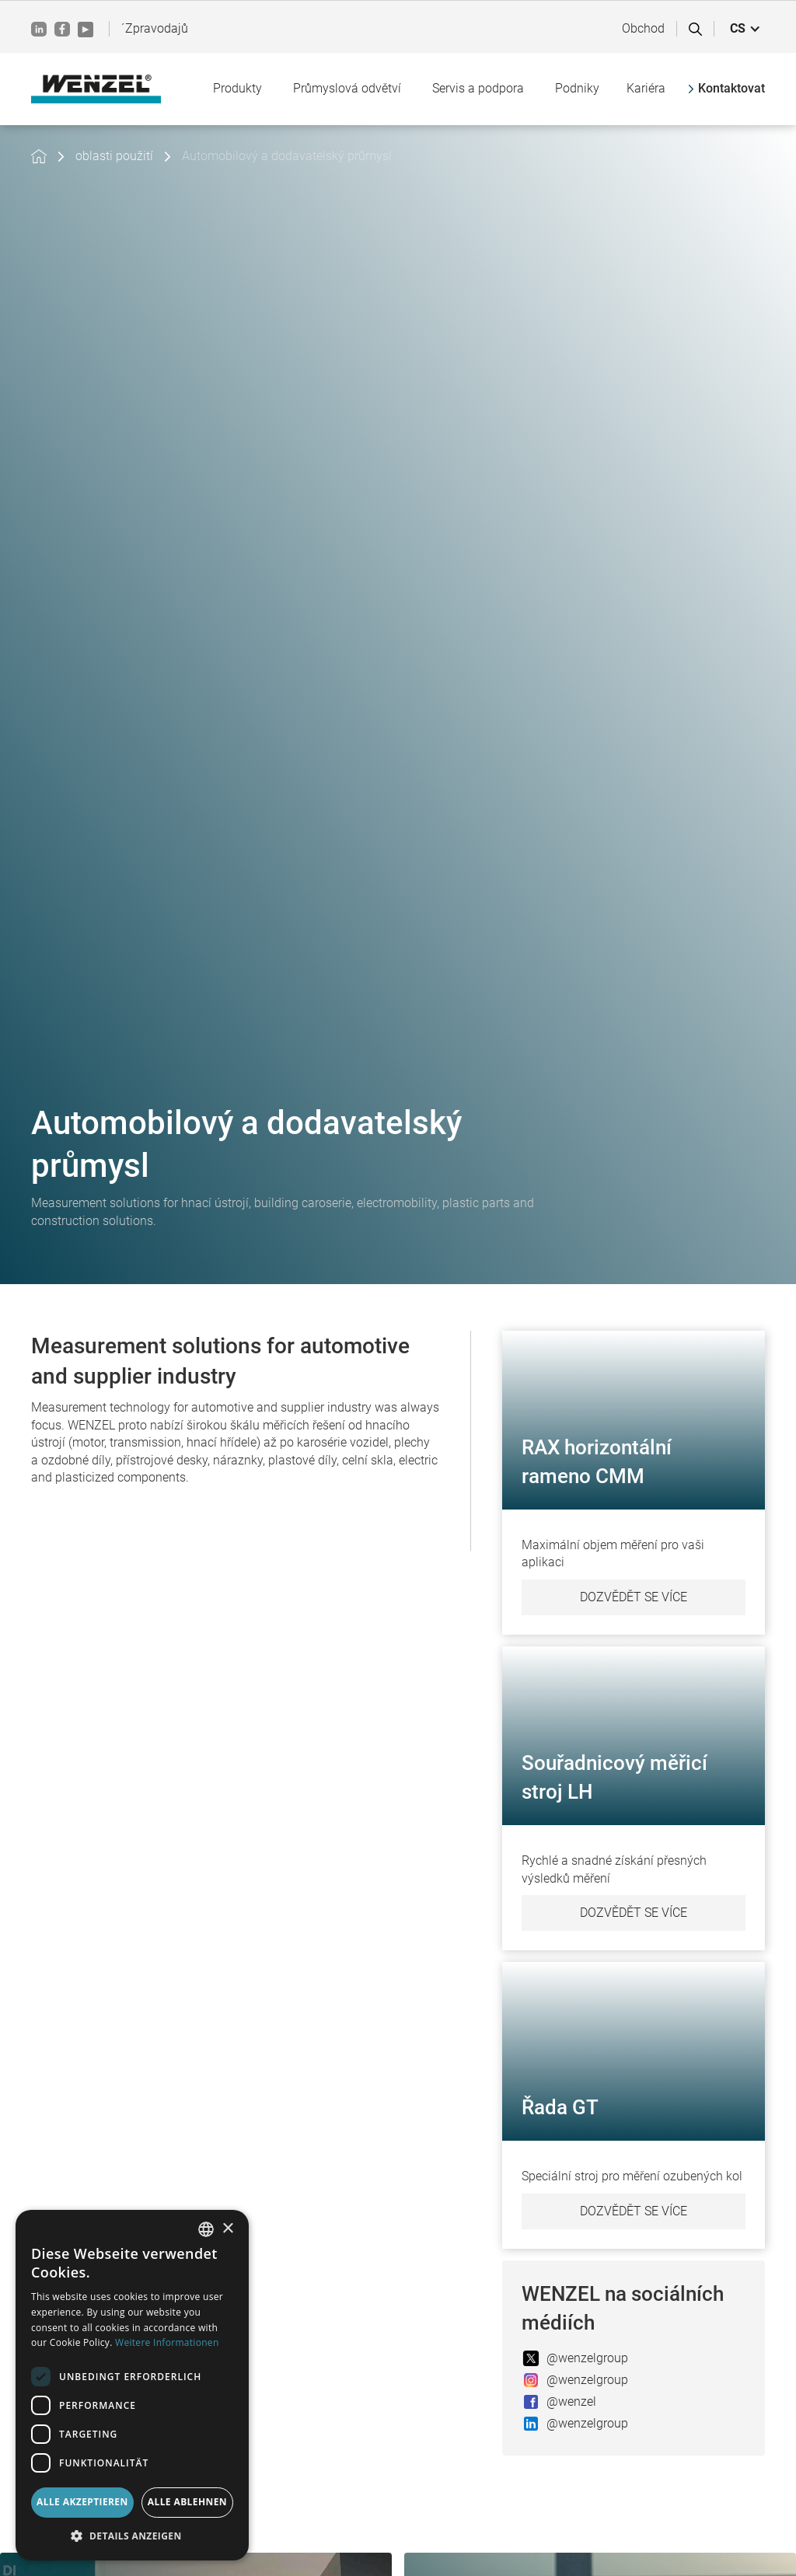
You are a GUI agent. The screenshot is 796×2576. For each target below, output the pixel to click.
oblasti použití (114, 155)
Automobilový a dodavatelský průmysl (287, 155)
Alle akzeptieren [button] (82, 2501)
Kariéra (646, 88)
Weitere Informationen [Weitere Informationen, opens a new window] (167, 2342)
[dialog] (132, 2385)
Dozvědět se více (633, 1597)
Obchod (643, 28)
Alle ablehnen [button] (187, 2501)
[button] (745, 29)
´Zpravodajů (154, 28)
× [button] (227, 2229)
